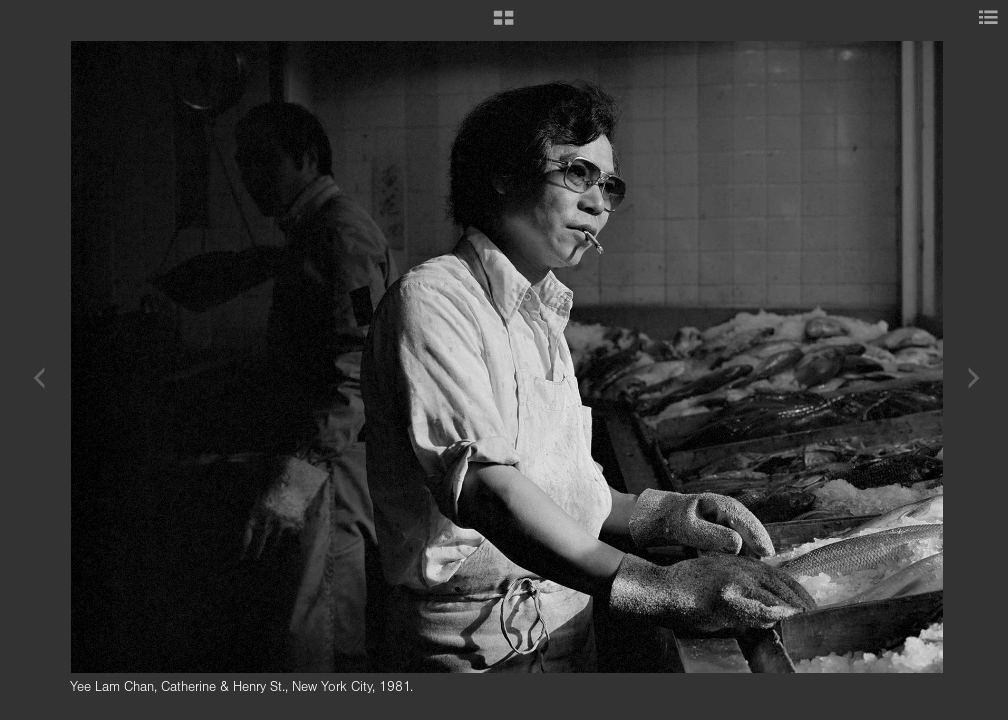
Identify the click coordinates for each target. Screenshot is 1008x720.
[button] (503, 25)
